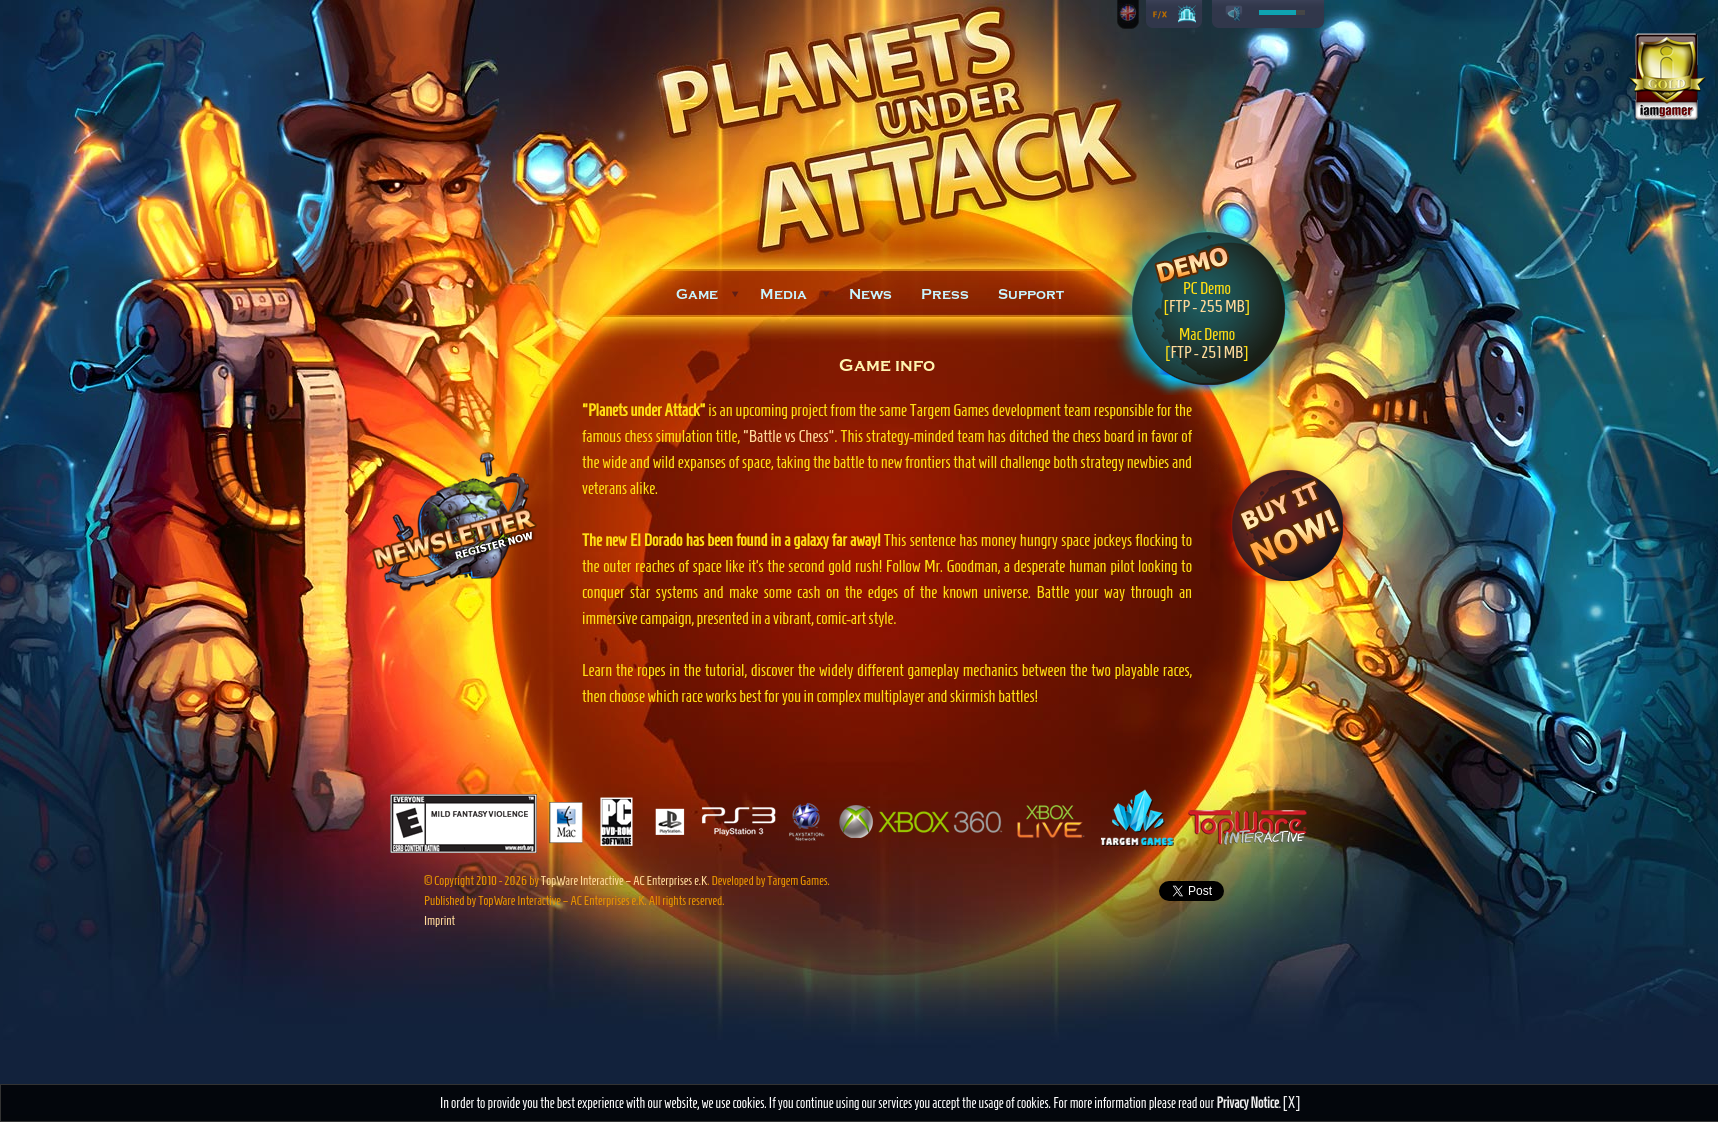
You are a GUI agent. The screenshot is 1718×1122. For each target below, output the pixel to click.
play (1234, 14)
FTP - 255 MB (1207, 306)
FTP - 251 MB (1206, 352)
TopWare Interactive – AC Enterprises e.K (624, 880)
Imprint (439, 920)
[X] (1291, 1102)
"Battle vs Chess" (789, 436)
